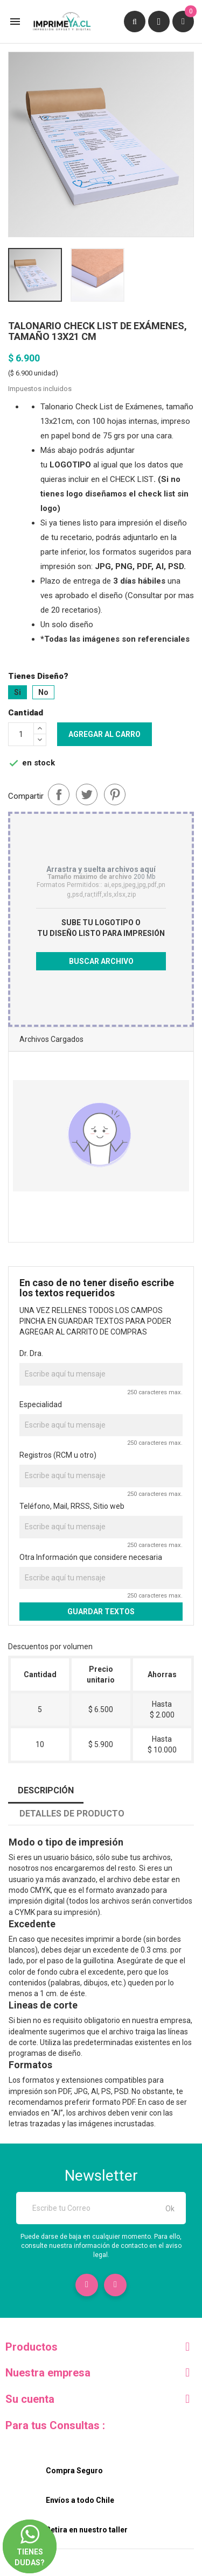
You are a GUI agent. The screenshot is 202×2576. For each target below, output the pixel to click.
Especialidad (40, 1404)
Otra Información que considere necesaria (90, 1557)
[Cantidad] (21, 734)
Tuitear (86, 794)
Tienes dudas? (30, 2535)
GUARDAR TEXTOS (101, 1611)
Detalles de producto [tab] (71, 1813)
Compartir (58, 794)
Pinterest (115, 794)
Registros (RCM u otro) (57, 1455)
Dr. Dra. (31, 1353)
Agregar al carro (104, 734)
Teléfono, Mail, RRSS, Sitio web (71, 1506)
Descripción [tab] (46, 1790)
